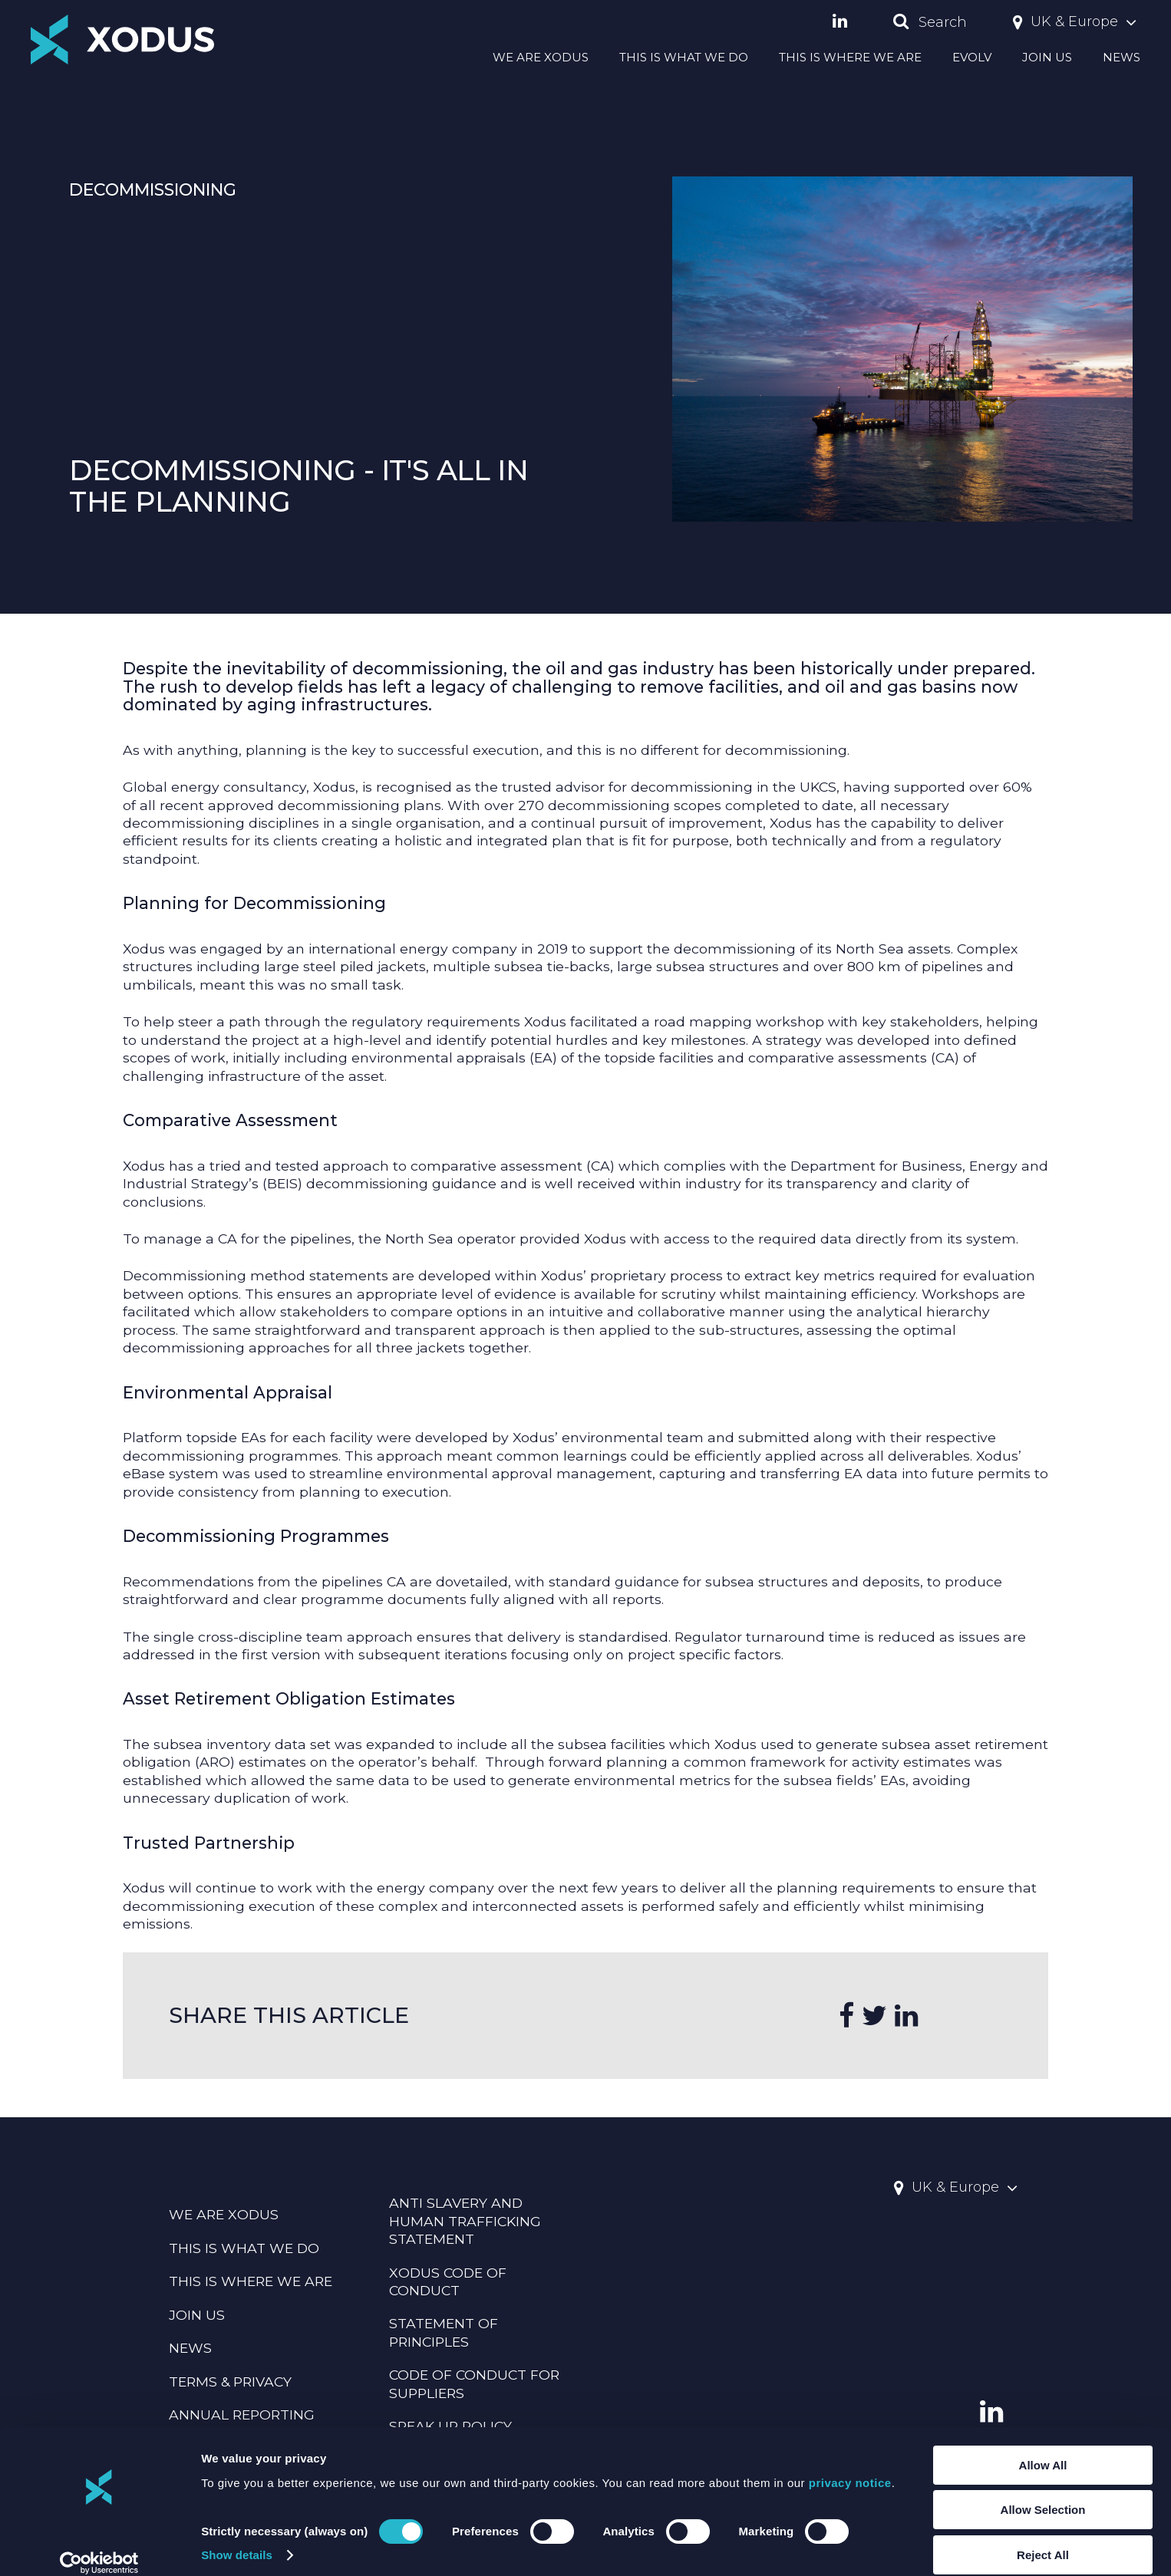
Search (930, 22)
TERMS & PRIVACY (230, 2381)
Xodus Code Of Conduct (447, 2281)
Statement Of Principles (443, 2332)
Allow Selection (1043, 2493)
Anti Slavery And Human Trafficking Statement (465, 2221)
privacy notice (850, 2465)
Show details (236, 2538)
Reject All (1043, 2538)
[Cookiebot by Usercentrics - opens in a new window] (99, 2546)
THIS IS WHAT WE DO (683, 57)
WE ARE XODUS (541, 57)
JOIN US (1047, 57)
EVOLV (971, 57)
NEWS (1121, 57)
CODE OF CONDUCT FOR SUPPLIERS (474, 2383)
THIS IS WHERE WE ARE (850, 57)
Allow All (1043, 2448)
